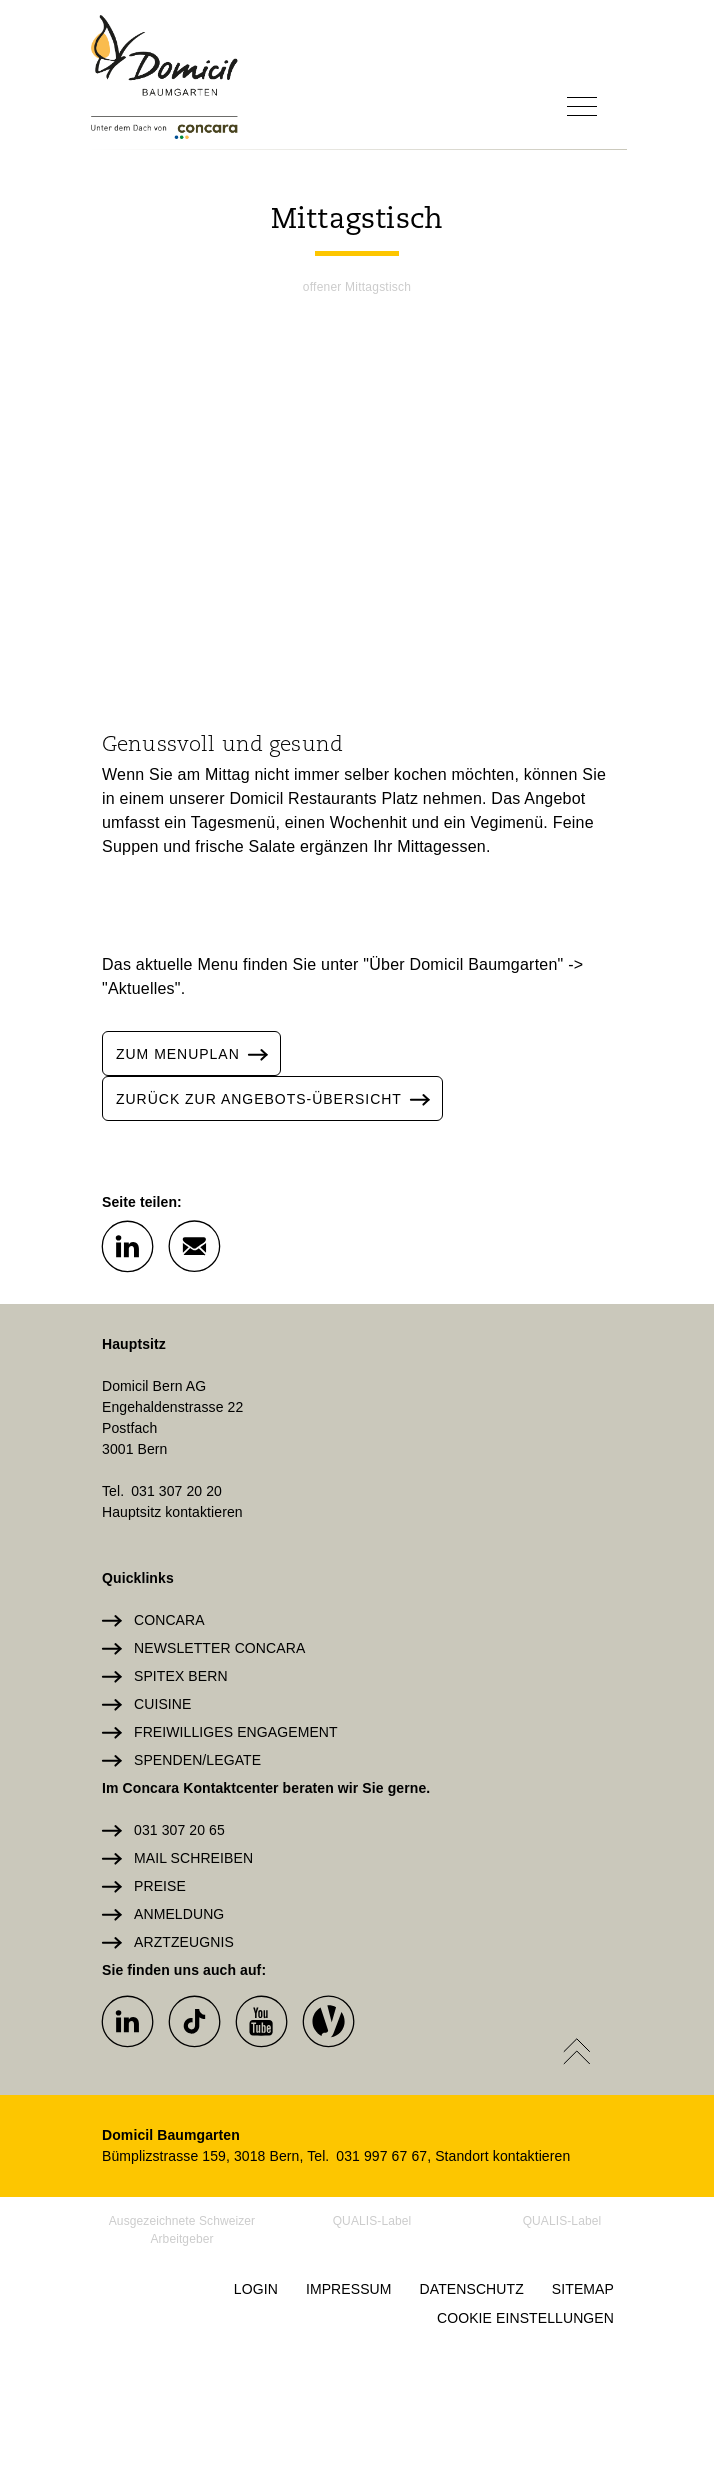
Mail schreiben (193, 1858)
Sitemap (583, 2289)
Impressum (349, 2289)
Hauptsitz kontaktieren (172, 1512)
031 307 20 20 (176, 1491)
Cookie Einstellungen (525, 2318)
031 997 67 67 (381, 2156)
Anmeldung (179, 1914)
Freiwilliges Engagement (236, 1732)
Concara (169, 1620)
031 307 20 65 (179, 1830)
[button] (127, 1245)
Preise (160, 1886)
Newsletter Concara (219, 1648)
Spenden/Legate (197, 1760)
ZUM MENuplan (198, 1053)
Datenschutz (472, 2289)
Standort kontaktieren (502, 2156)
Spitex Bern (181, 1676)
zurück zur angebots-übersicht (279, 1098)
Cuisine (162, 1704)
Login (256, 2289)
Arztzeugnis (184, 1942)
